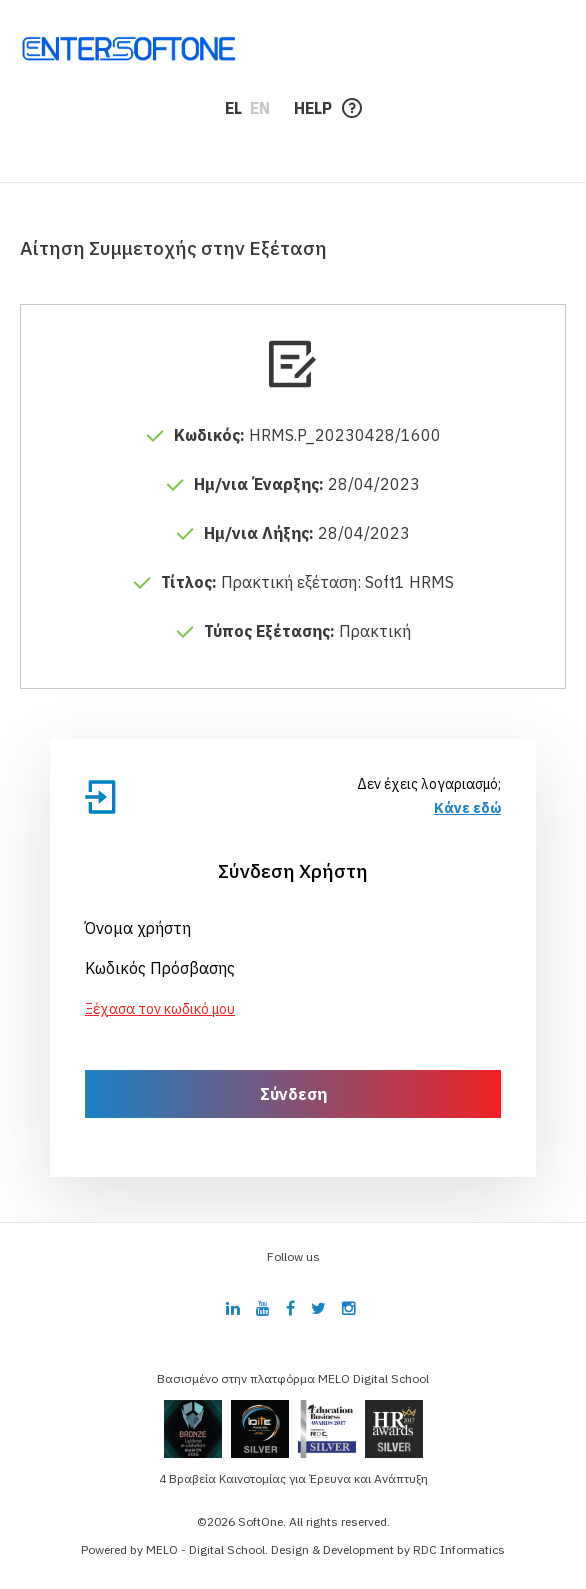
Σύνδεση (293, 1094)
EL (233, 108)
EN (260, 108)
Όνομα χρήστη (138, 928)
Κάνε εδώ (467, 808)
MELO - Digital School (205, 1549)
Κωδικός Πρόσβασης (160, 968)
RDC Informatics (459, 1549)
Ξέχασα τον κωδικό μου (160, 1009)
